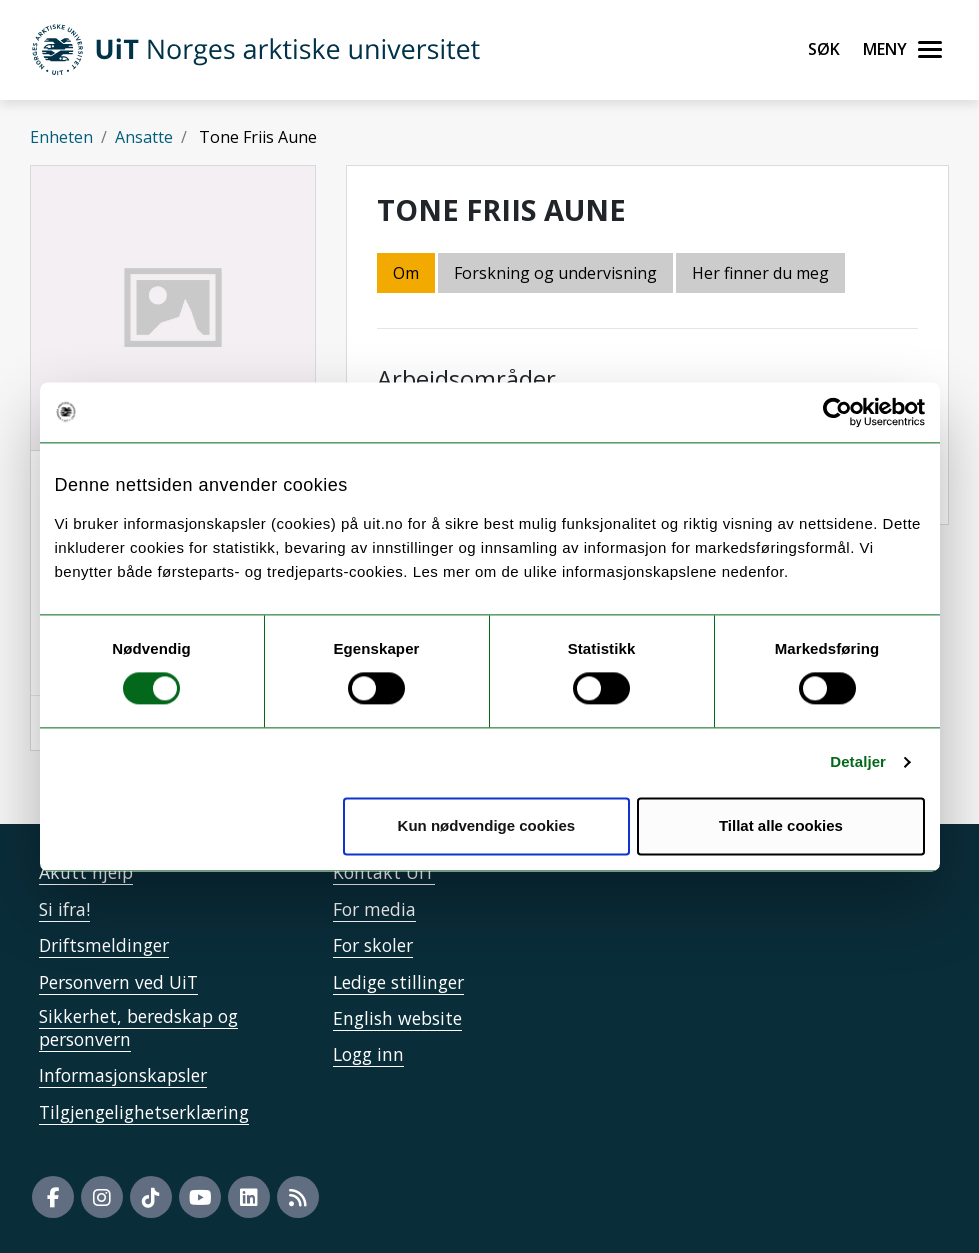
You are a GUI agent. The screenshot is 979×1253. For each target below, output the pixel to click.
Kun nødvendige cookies (487, 825)
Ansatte (144, 137)
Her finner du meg (760, 273)
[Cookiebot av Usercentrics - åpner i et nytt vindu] (837, 412)
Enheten (61, 137)
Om (406, 273)
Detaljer (858, 762)
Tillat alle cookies (781, 825)
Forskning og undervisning (555, 273)
